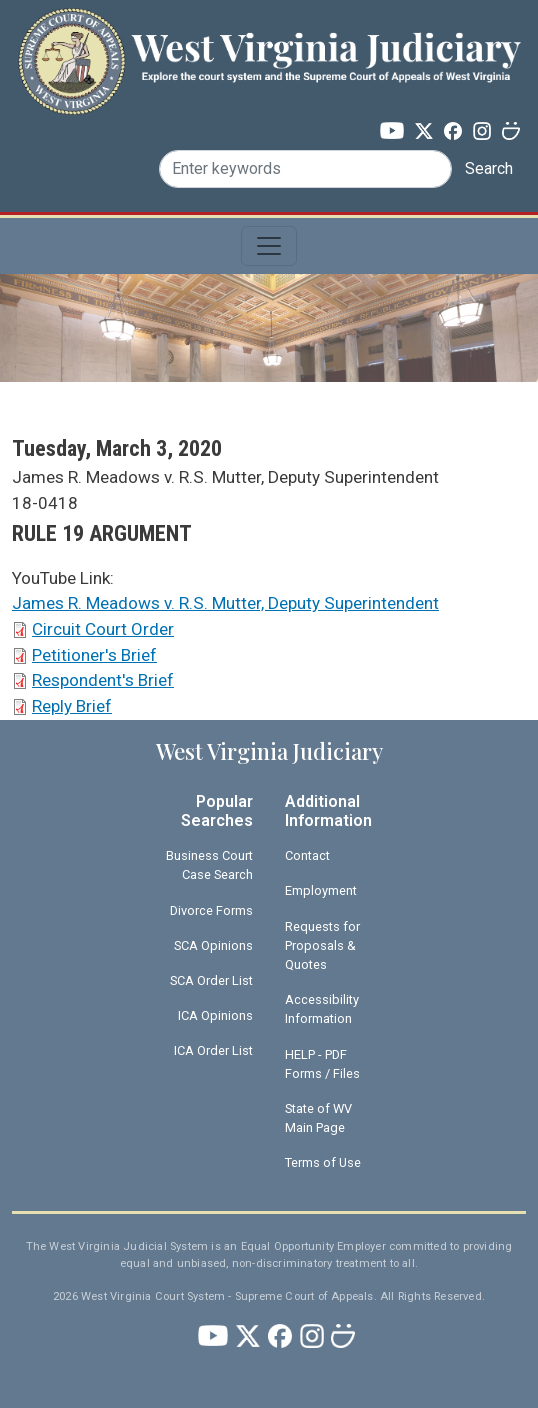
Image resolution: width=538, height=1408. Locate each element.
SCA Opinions (213, 945)
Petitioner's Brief (94, 655)
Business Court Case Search (209, 865)
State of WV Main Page (318, 1118)
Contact (307, 855)
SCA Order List (211, 980)
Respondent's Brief (103, 680)
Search (489, 168)
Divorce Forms (211, 910)
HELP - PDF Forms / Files (322, 1064)
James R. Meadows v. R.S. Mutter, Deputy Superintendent (225, 603)
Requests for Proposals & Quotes (322, 945)
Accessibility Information (322, 1009)
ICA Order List (213, 1050)
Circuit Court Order (103, 629)
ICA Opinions (215, 1015)
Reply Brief (72, 706)
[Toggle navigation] (269, 246)
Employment (321, 890)
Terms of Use (323, 1162)
